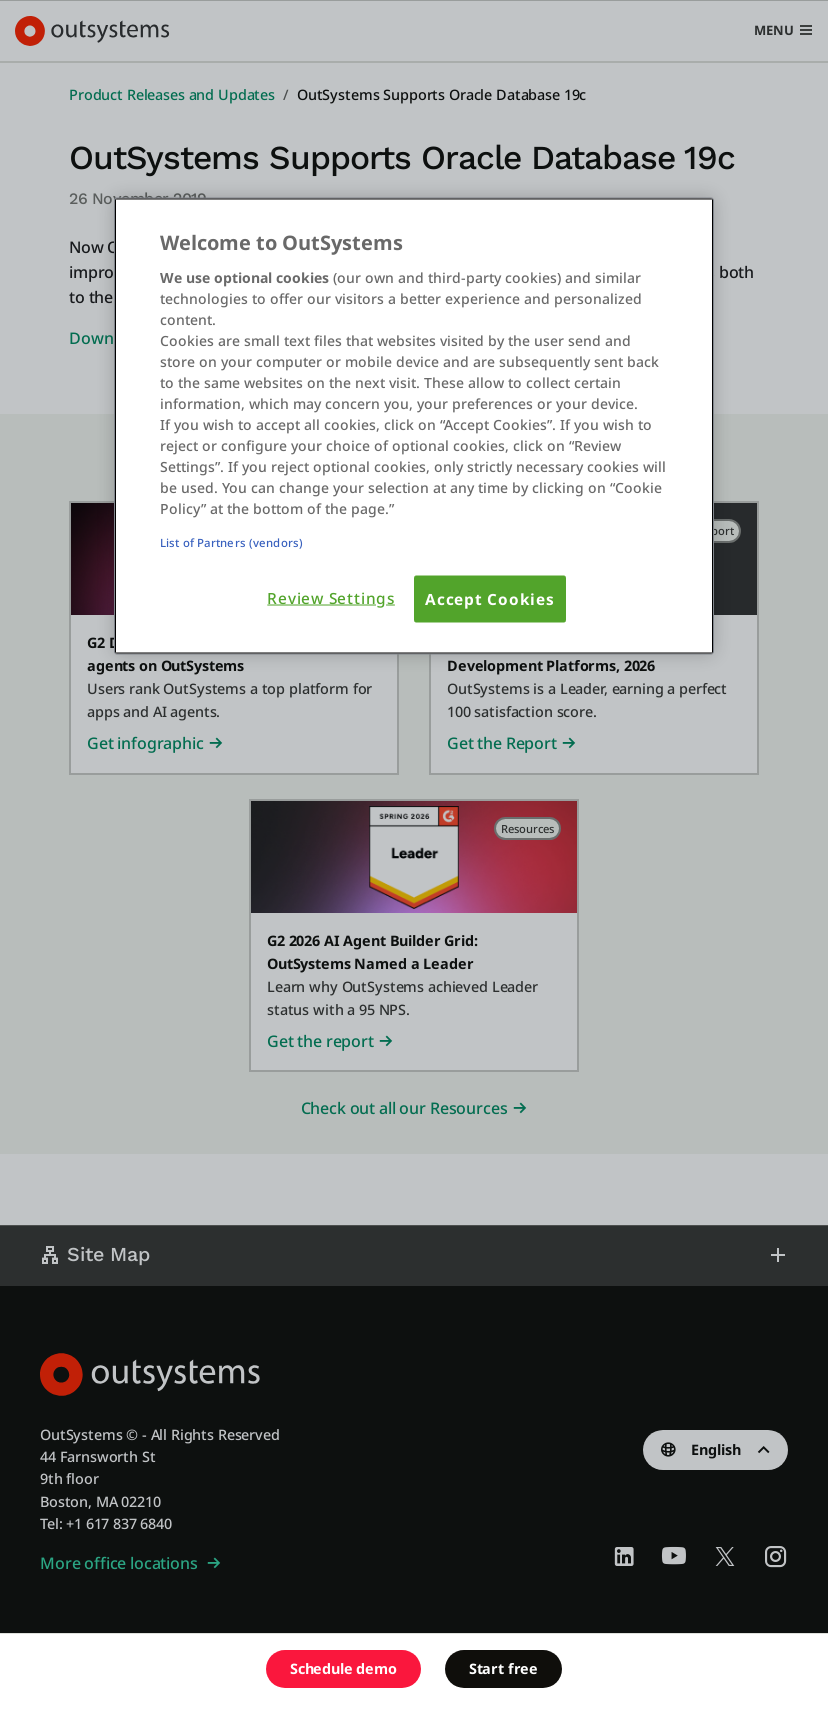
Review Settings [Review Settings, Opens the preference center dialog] (331, 597)
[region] (414, 426)
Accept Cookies (490, 598)
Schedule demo (343, 1668)
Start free (503, 1668)
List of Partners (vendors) (231, 541)
